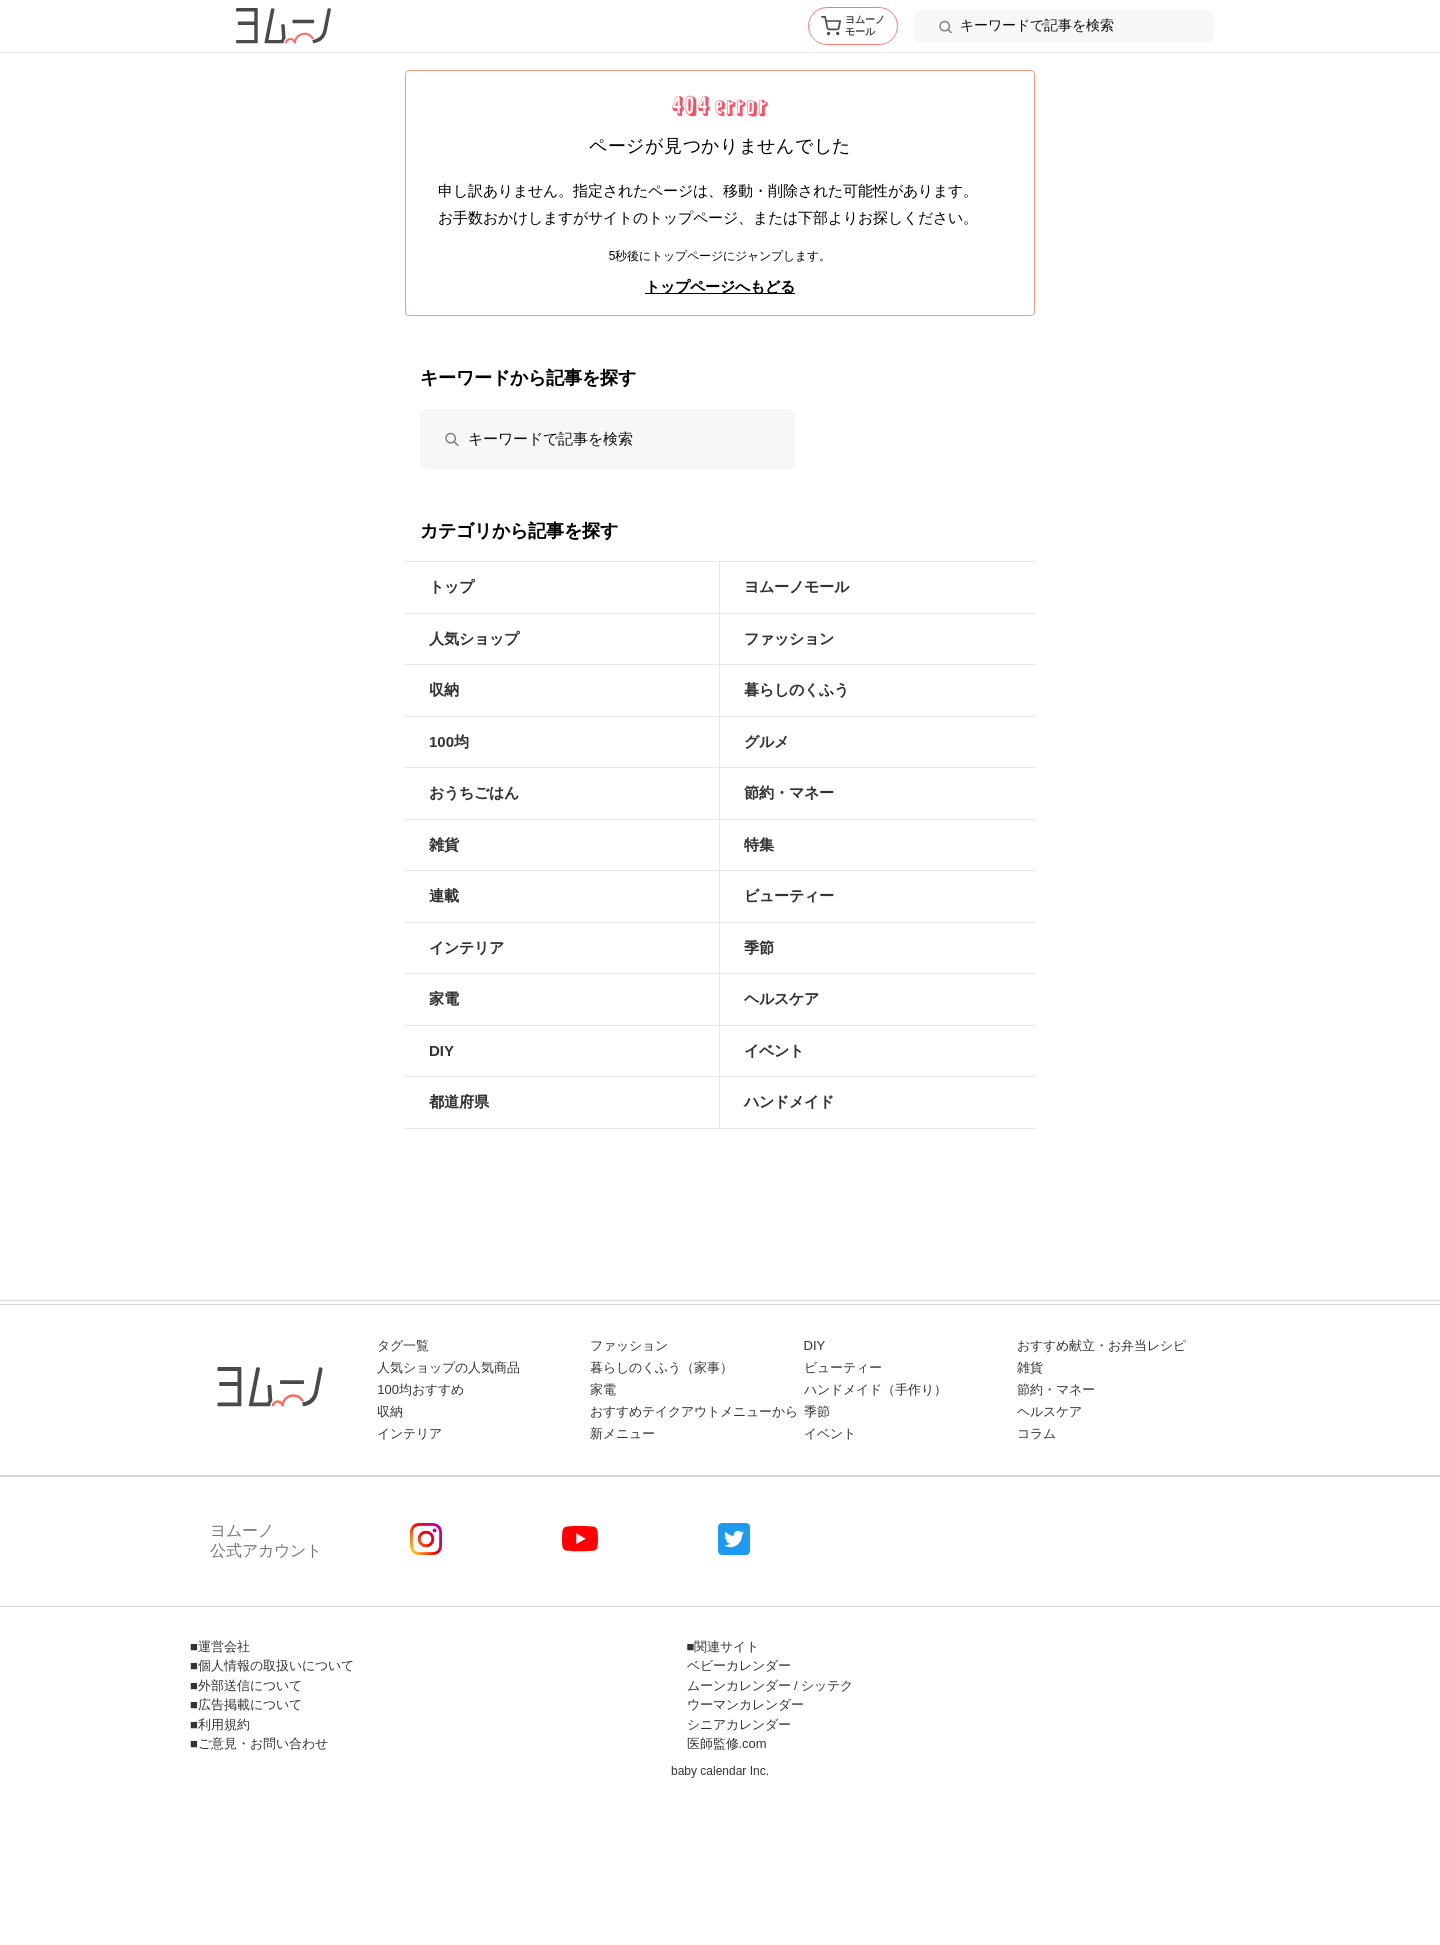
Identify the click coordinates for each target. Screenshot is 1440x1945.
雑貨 (444, 844)
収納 (444, 689)
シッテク (827, 1685)
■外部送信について (246, 1685)
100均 (449, 741)
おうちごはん (474, 792)
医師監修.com (727, 1743)
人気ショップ (474, 638)
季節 (759, 947)
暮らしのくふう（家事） (661, 1367)
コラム (1036, 1433)
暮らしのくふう (796, 689)
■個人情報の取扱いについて (272, 1665)
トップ (451, 586)
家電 (444, 998)
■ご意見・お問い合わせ (259, 1743)
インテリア (466, 947)
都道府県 (459, 1101)
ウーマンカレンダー (745, 1704)
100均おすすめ (420, 1389)
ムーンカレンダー (739, 1685)
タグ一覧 (403, 1345)
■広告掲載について (246, 1704)
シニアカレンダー (739, 1724)
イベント (774, 1050)
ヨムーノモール (796, 586)
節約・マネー (789, 792)
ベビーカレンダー (739, 1665)
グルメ (766, 741)
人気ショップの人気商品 (448, 1367)
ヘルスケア (781, 998)
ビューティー (789, 895)
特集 (759, 844)
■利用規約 (220, 1724)
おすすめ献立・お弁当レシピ (1101, 1345)
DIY (441, 1050)
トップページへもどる (720, 286)
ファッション (789, 638)
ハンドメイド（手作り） (875, 1389)
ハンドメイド (789, 1101)
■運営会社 (220, 1646)
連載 (444, 895)
